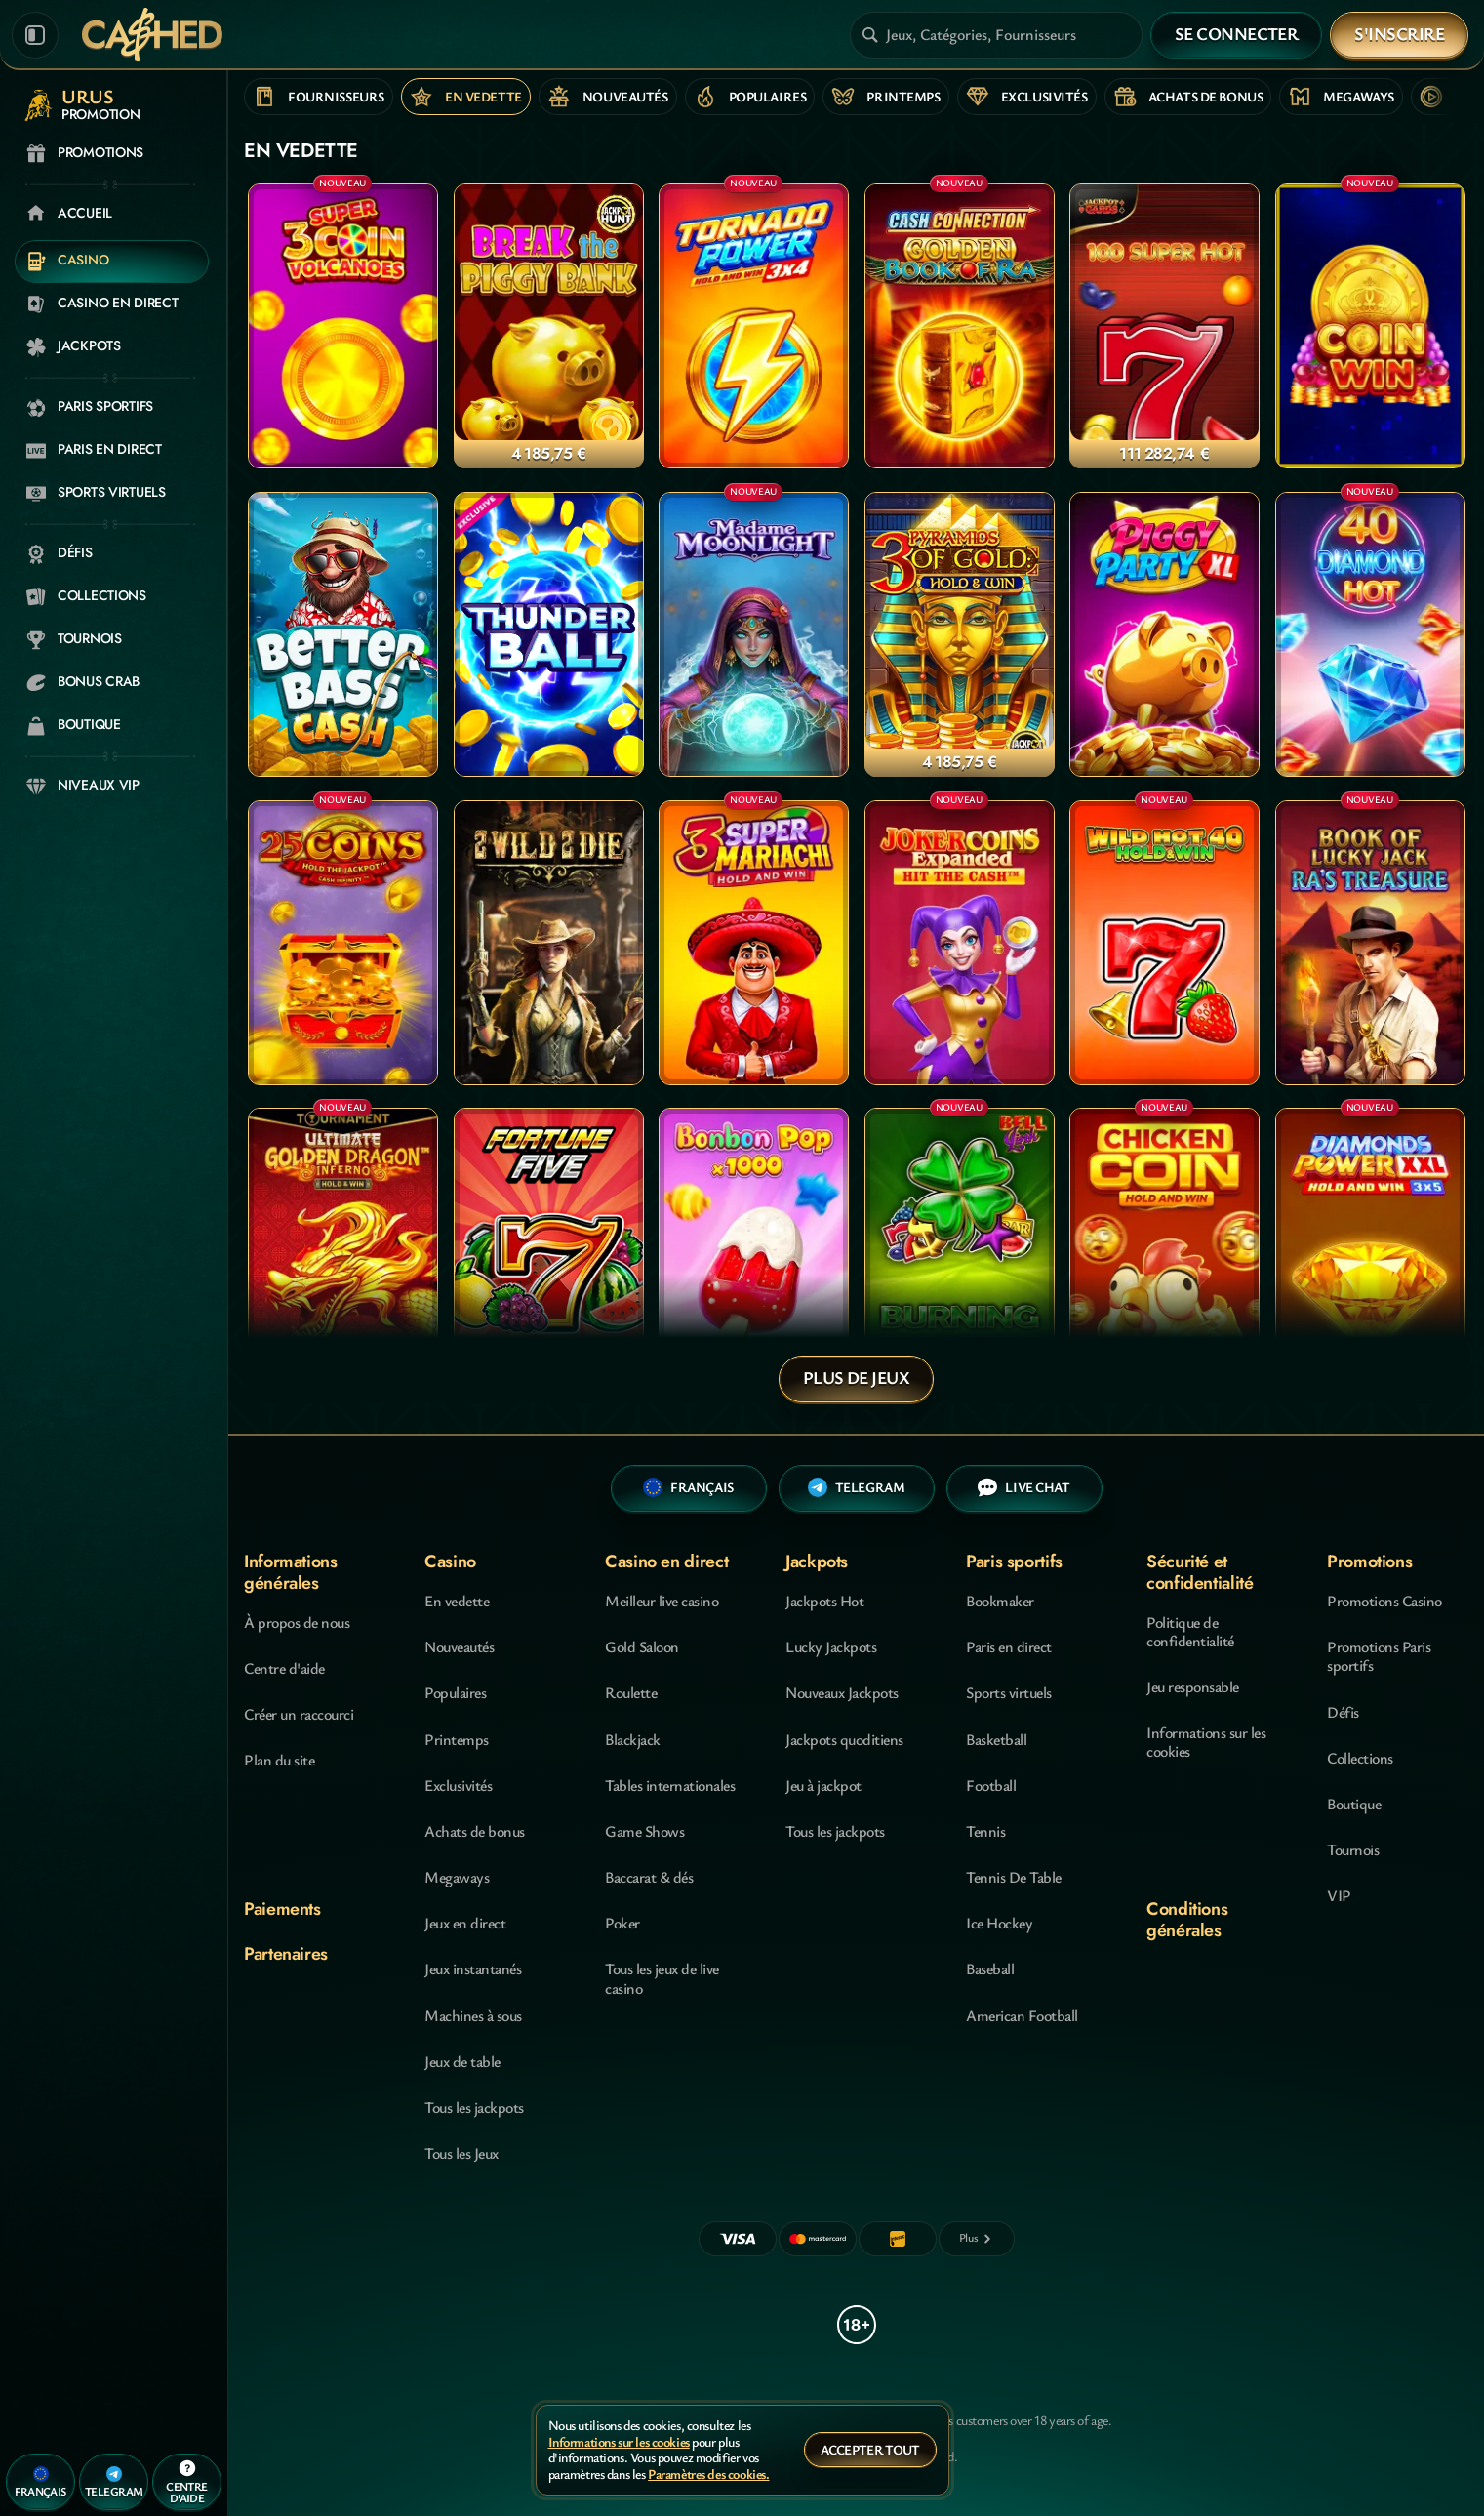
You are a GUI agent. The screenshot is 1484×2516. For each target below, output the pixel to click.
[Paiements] (977, 2238)
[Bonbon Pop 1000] (754, 1250)
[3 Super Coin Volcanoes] (343, 325)
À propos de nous (296, 1622)
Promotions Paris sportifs (1378, 1656)
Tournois (1353, 1849)
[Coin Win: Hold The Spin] (1370, 325)
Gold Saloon (642, 1646)
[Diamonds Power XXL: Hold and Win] (1370, 1250)
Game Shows (644, 1831)
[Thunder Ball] (549, 634)
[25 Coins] (343, 942)
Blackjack (633, 1739)
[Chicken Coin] (1164, 1250)
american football (1022, 2015)
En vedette (456, 1600)
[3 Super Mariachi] (754, 942)
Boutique (1354, 1803)
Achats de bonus (474, 1831)
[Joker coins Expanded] (959, 942)
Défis (1343, 1712)
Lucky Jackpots (830, 1646)
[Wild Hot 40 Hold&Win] (1164, 942)
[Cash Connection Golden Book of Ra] (959, 325)
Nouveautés (459, 1646)
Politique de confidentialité (1190, 1631)
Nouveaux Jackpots (842, 1692)
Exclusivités (458, 1785)
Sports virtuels (1009, 1692)
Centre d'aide (284, 1668)
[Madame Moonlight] (754, 634)
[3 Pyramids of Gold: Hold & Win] (959, 634)
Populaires (455, 1692)
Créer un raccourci (298, 1714)
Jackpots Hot (824, 1600)
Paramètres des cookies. (708, 2474)
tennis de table (1014, 1876)
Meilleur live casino (661, 1600)
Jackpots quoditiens (844, 1739)
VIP (1339, 1895)
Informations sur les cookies (1205, 1742)
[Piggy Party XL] (1164, 634)
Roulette (631, 1692)
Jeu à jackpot (823, 1785)
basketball (996, 1739)
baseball (990, 1968)
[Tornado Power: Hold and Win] (754, 325)
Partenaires (286, 1954)
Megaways (456, 1876)
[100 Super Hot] (1164, 325)
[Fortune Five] (549, 1250)
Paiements (282, 1909)
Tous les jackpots (474, 2107)
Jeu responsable (1192, 1686)
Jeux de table (462, 2061)
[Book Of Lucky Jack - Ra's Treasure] (1370, 942)
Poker (622, 1922)
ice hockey (999, 1922)
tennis (985, 1831)
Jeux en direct (464, 1922)
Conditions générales (1186, 1919)
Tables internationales (670, 1785)
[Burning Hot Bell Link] (959, 1250)
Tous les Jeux (461, 2153)
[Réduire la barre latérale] (35, 35)
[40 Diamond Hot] (1370, 634)
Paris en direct (1009, 1646)
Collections (1360, 1757)
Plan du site (279, 1759)
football (991, 1785)
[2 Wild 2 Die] (549, 942)
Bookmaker (1000, 1600)
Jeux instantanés (472, 1968)
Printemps (456, 1739)
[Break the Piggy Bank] (549, 325)
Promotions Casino (1384, 1600)
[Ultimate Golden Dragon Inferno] (343, 1250)
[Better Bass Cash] (343, 634)
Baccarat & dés (649, 1876)
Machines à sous (473, 2015)
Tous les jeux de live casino (662, 1978)
